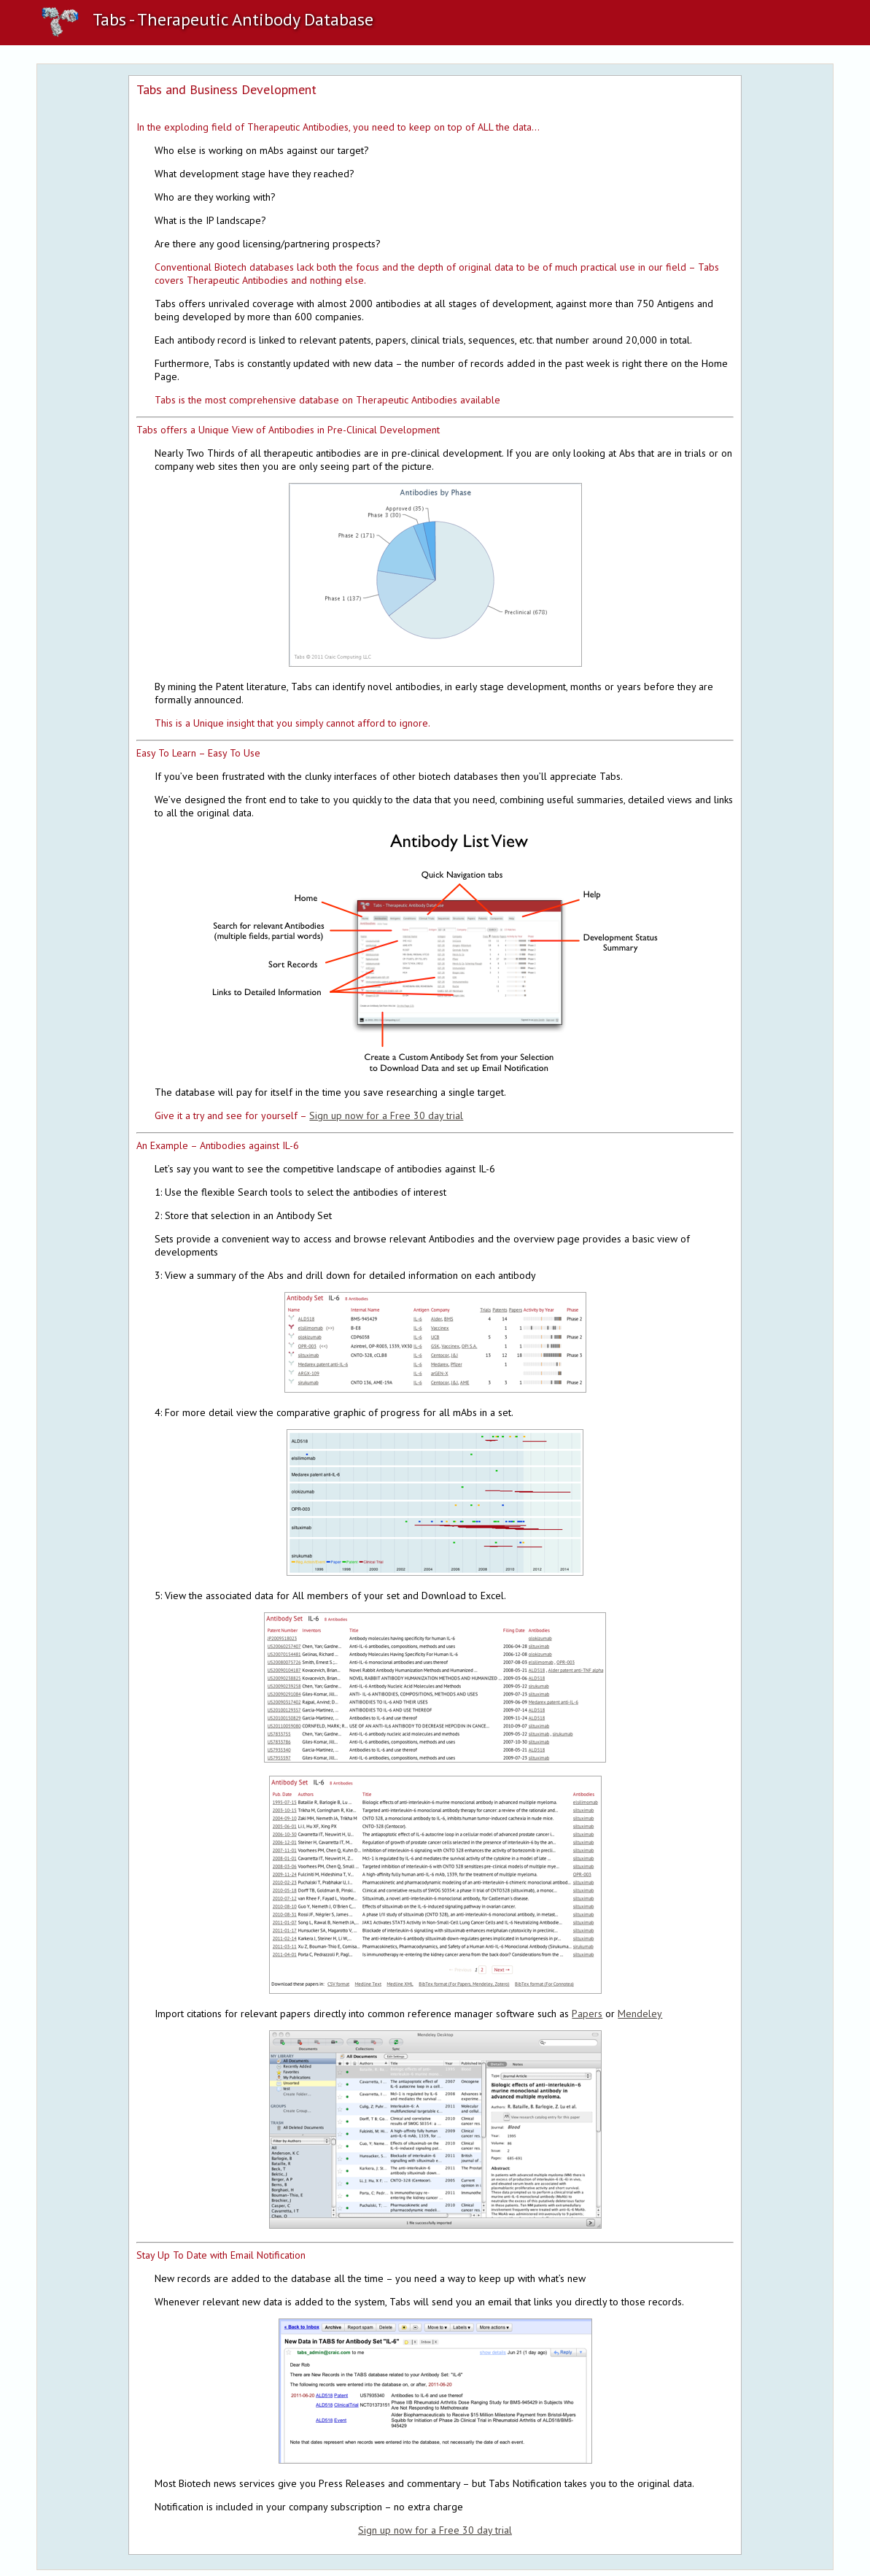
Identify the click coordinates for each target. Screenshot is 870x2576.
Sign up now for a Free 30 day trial (386, 1115)
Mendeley (640, 2013)
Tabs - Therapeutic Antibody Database (204, 19)
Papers (587, 2013)
